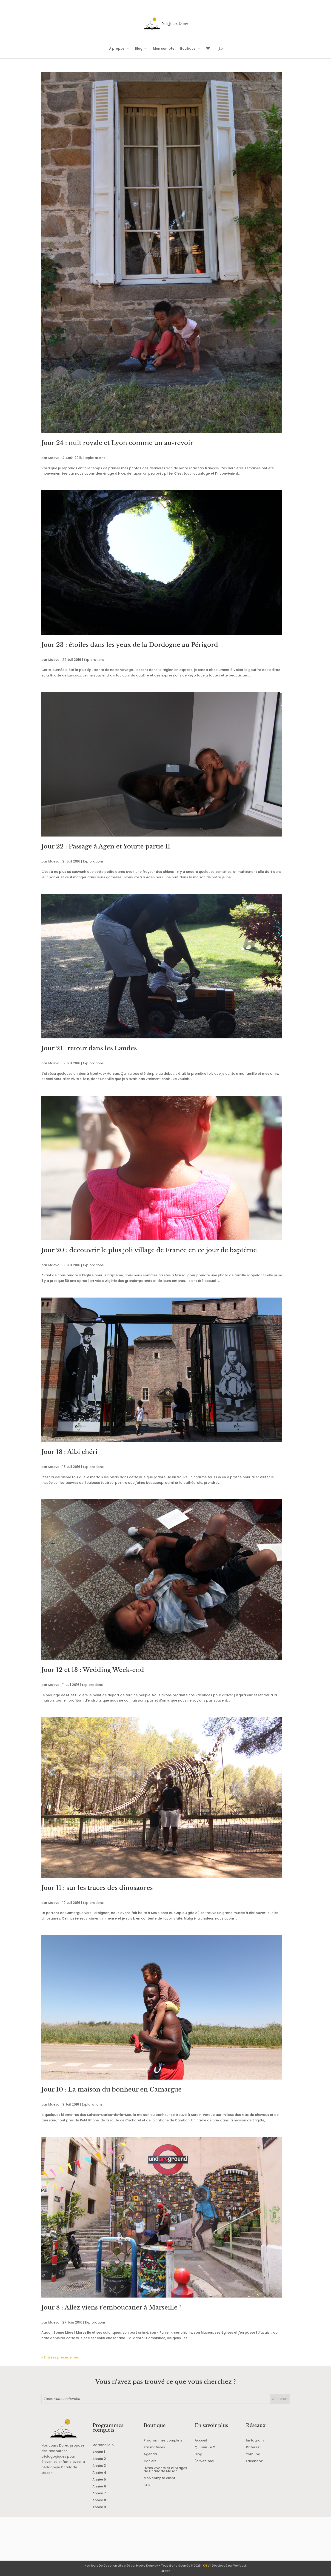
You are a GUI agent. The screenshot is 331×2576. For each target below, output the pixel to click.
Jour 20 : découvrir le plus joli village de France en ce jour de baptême (149, 1250)
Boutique (188, 49)
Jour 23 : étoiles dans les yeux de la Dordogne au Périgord (129, 644)
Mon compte (163, 49)
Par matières (154, 2448)
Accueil (201, 2441)
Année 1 (98, 2452)
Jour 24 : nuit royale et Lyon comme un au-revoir (117, 443)
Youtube (253, 2454)
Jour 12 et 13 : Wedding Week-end (92, 1669)
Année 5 (99, 2480)
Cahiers (150, 2461)
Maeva (54, 458)
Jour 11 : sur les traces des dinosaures (97, 1887)
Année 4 (99, 2473)
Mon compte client (159, 2478)
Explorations (95, 458)
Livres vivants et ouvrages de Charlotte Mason (165, 2469)
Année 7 (99, 2494)
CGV (206, 2565)
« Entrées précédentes (60, 2357)
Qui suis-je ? (205, 2448)
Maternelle (101, 2445)
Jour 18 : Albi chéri (69, 1452)
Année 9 (99, 2507)
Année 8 (99, 2500)
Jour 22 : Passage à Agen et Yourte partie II (105, 846)
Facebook (254, 2461)
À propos (117, 49)
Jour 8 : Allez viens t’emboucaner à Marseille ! (111, 2307)
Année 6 (99, 2487)
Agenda (150, 2454)
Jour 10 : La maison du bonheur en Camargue (111, 2089)
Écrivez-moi (204, 2461)
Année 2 (99, 2459)
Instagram (255, 2441)
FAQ (147, 2485)
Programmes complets (163, 2441)
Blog (139, 49)
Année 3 (99, 2466)
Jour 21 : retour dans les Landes (89, 1048)
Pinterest (253, 2448)
